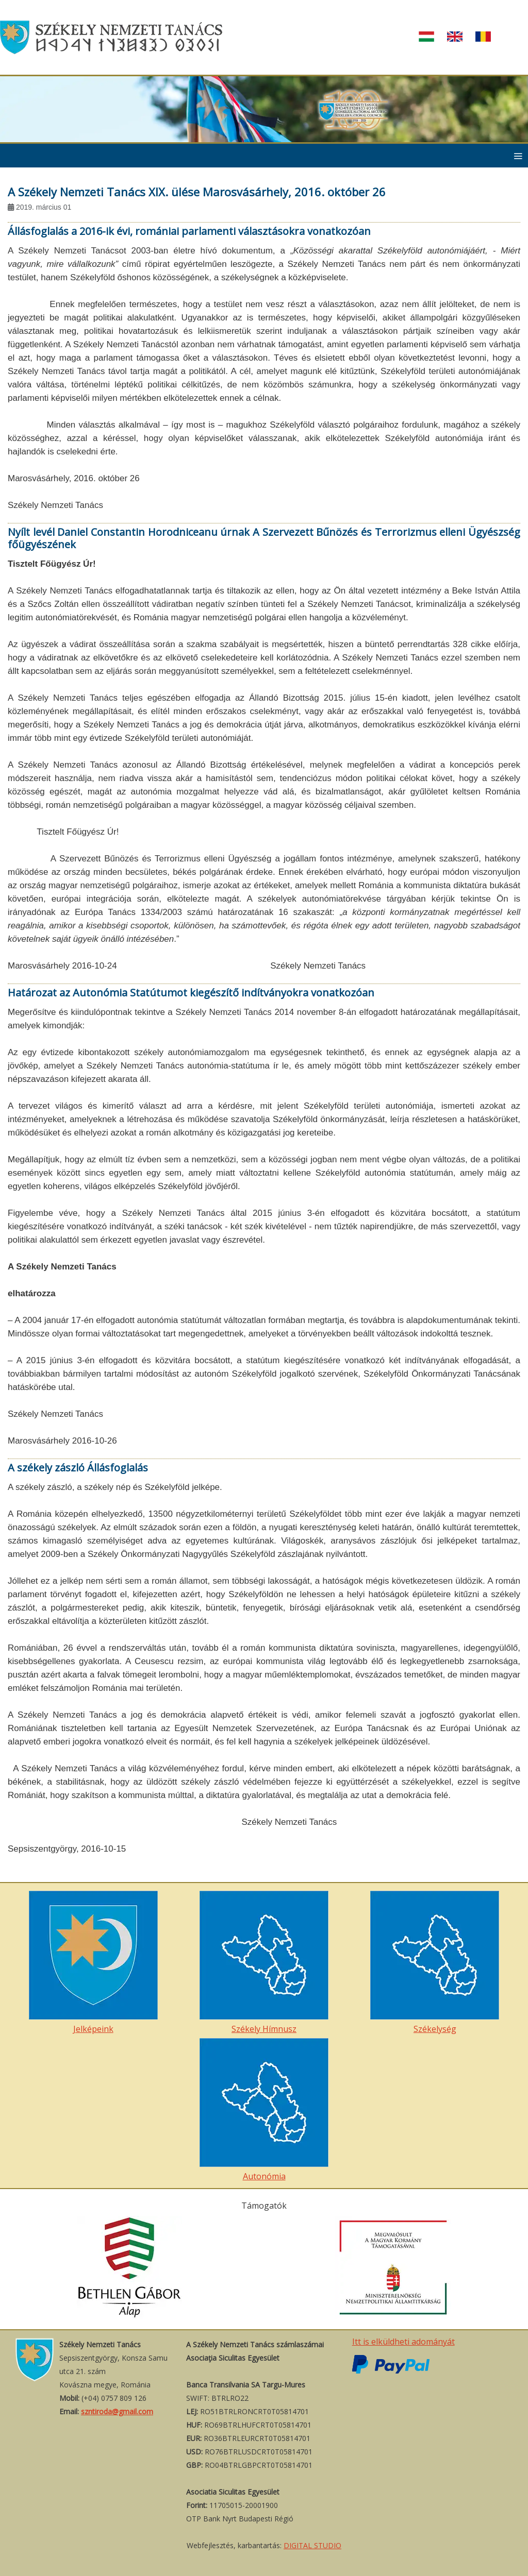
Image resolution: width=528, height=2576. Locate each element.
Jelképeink (93, 1963)
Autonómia (264, 2110)
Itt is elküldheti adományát (403, 2341)
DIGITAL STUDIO (312, 2545)
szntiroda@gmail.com (117, 2411)
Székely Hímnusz (264, 1963)
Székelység (434, 1963)
